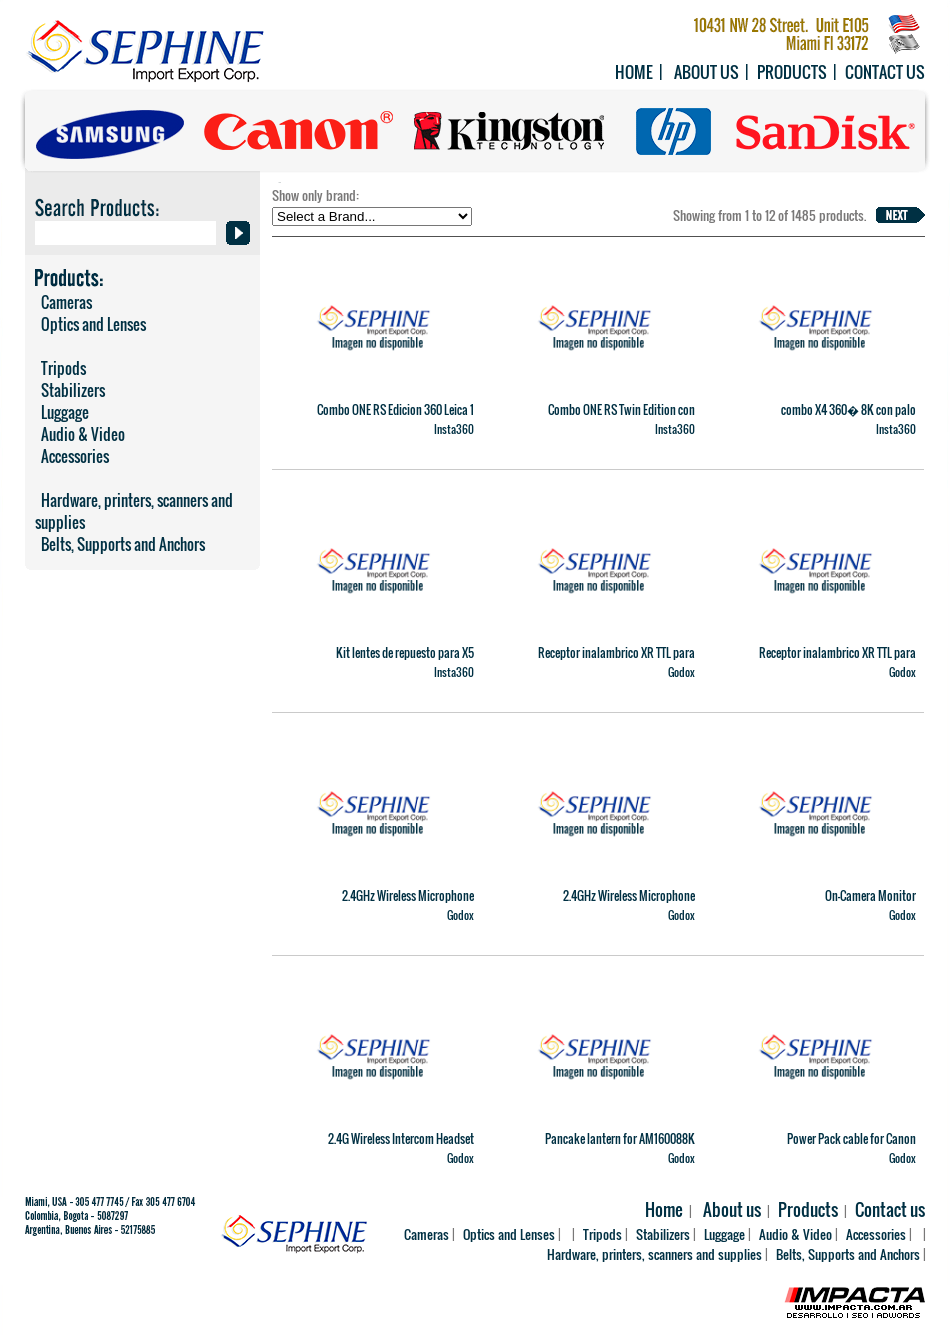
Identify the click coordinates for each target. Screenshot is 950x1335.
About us (706, 72)
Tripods (60, 368)
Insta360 (454, 429)
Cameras (63, 302)
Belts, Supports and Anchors (120, 544)
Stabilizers (70, 390)
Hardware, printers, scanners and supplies (134, 511)
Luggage (62, 412)
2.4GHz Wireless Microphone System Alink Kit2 (408, 904)
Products (792, 72)
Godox (681, 672)
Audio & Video (80, 434)
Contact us (885, 72)
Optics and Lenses (90, 324)
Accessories (72, 456)
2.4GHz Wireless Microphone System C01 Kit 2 (629, 904)
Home (634, 72)
